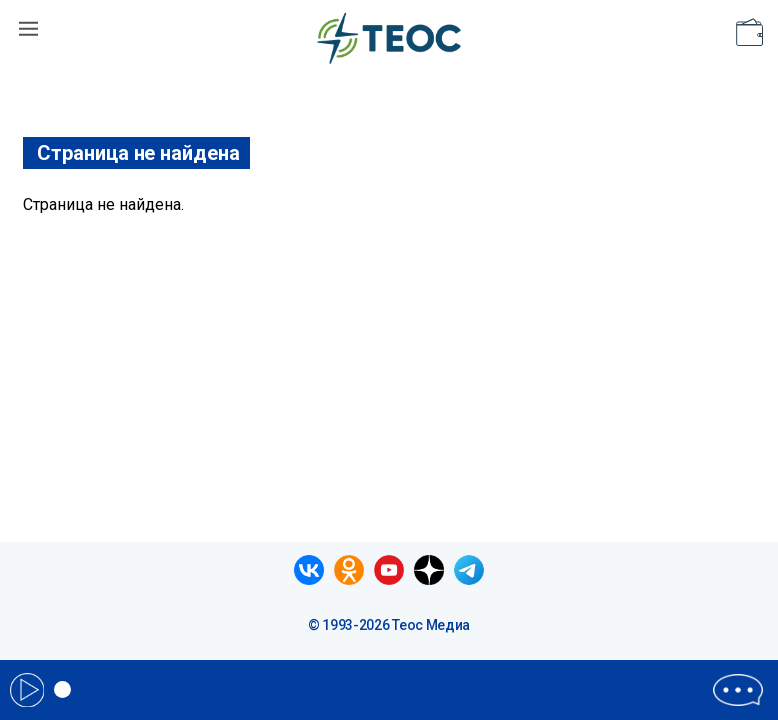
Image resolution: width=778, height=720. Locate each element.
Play (27, 690)
